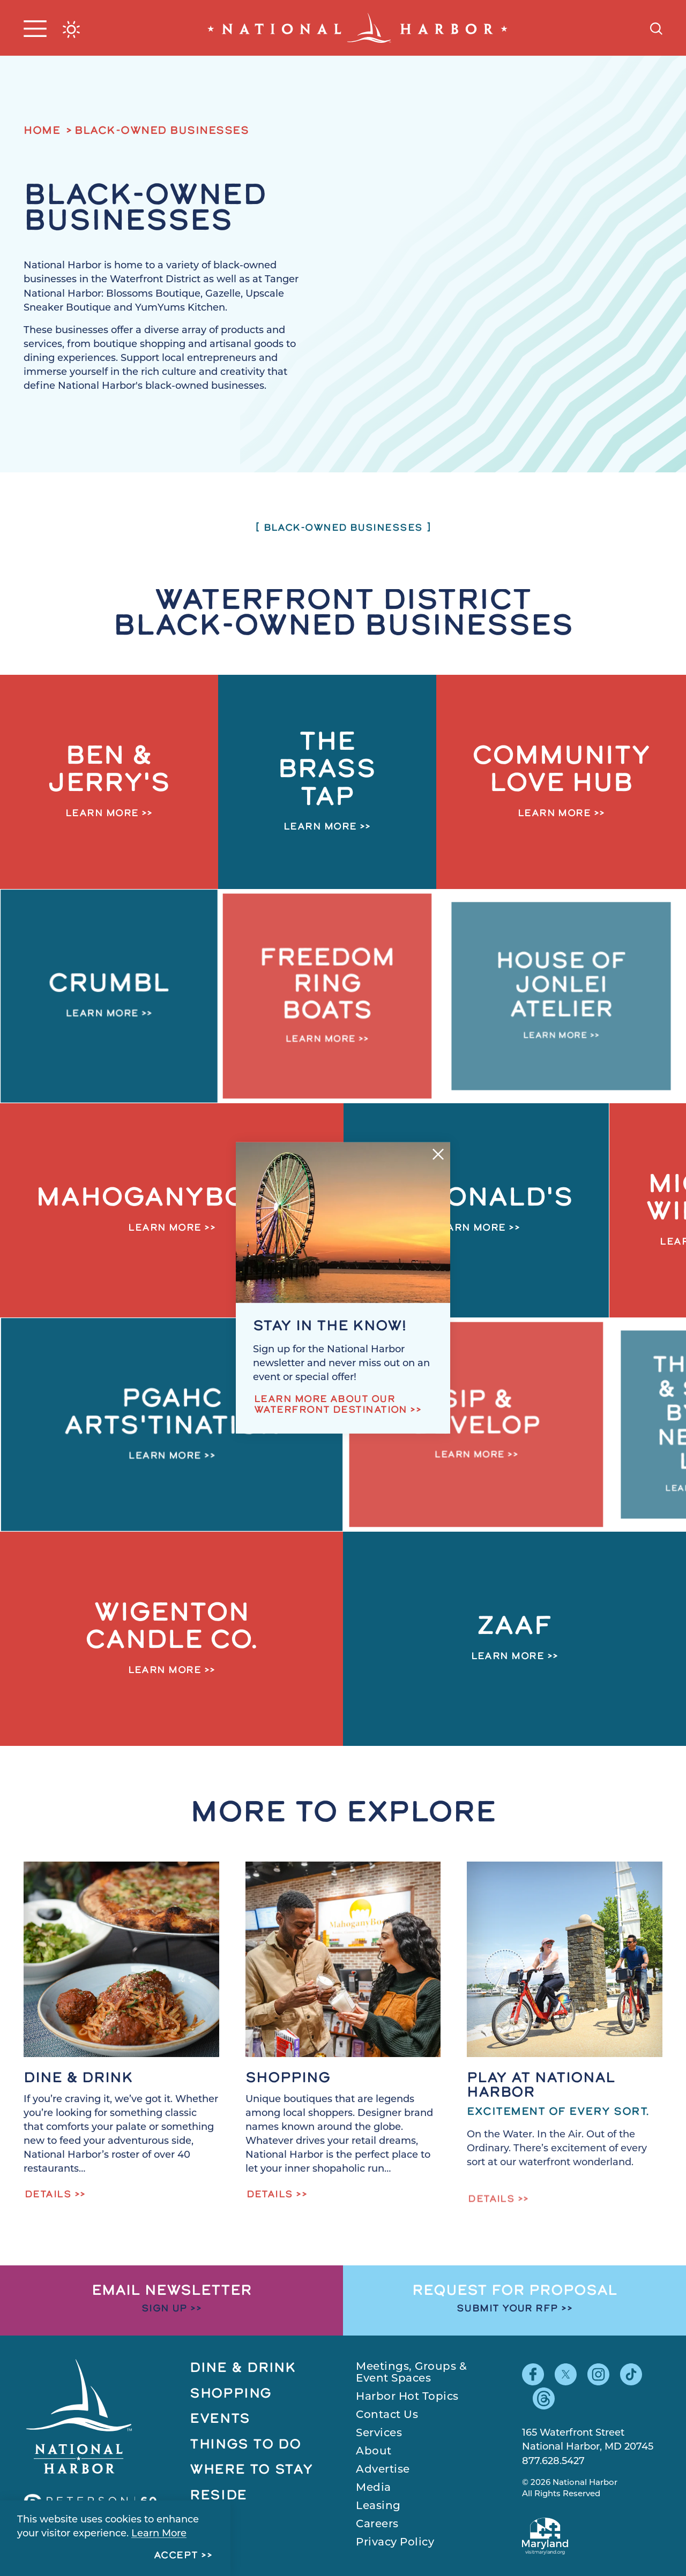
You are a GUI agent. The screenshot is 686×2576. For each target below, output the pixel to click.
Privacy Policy (395, 2542)
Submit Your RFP (507, 2309)
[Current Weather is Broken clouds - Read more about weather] (71, 29)
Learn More (159, 2534)
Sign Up (164, 2309)
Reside (218, 2496)
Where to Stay (251, 2470)
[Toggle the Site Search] (656, 27)
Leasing (378, 2506)
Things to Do (245, 2445)
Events (220, 2419)
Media (373, 2488)
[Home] (357, 28)
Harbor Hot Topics (407, 2397)
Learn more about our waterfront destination (330, 1405)
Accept (176, 2556)
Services (379, 2433)
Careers (377, 2524)
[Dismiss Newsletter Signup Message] (438, 1154)
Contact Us (387, 2415)
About (374, 2451)
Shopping (231, 2394)
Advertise (383, 2470)
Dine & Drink (243, 2368)
